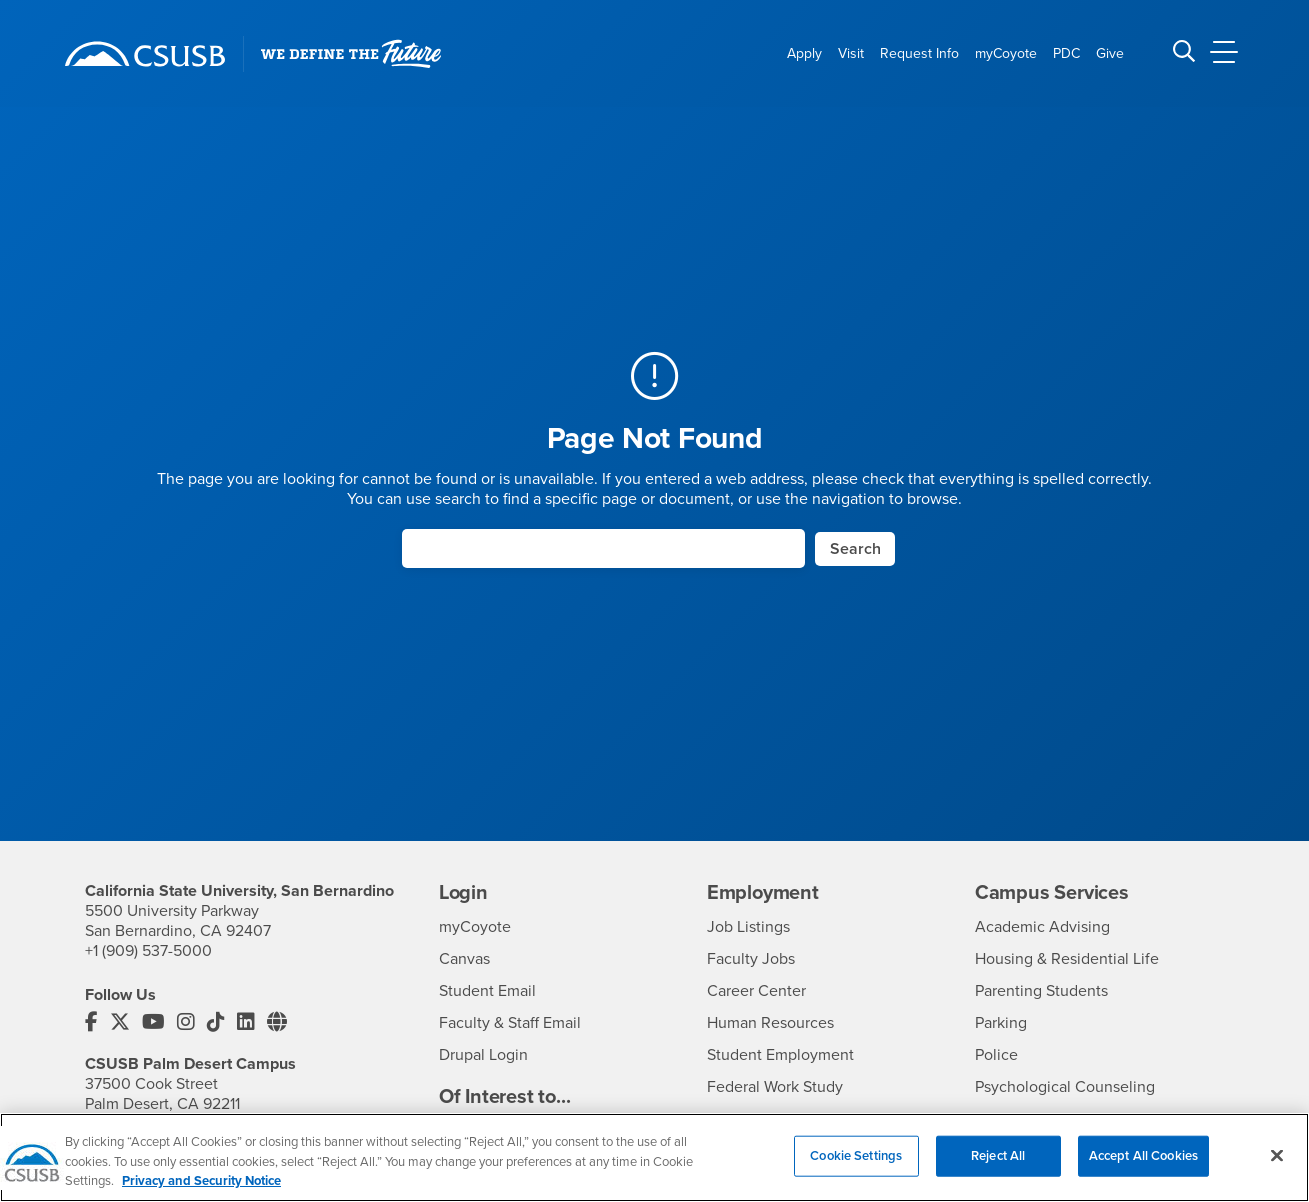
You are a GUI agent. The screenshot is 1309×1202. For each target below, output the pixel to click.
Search (855, 549)
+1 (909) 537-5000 (148, 951)
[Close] (1277, 1168)
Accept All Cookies (1143, 1168)
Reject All (998, 1168)
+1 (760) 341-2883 (145, 1124)
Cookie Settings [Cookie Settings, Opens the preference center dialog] (856, 1168)
